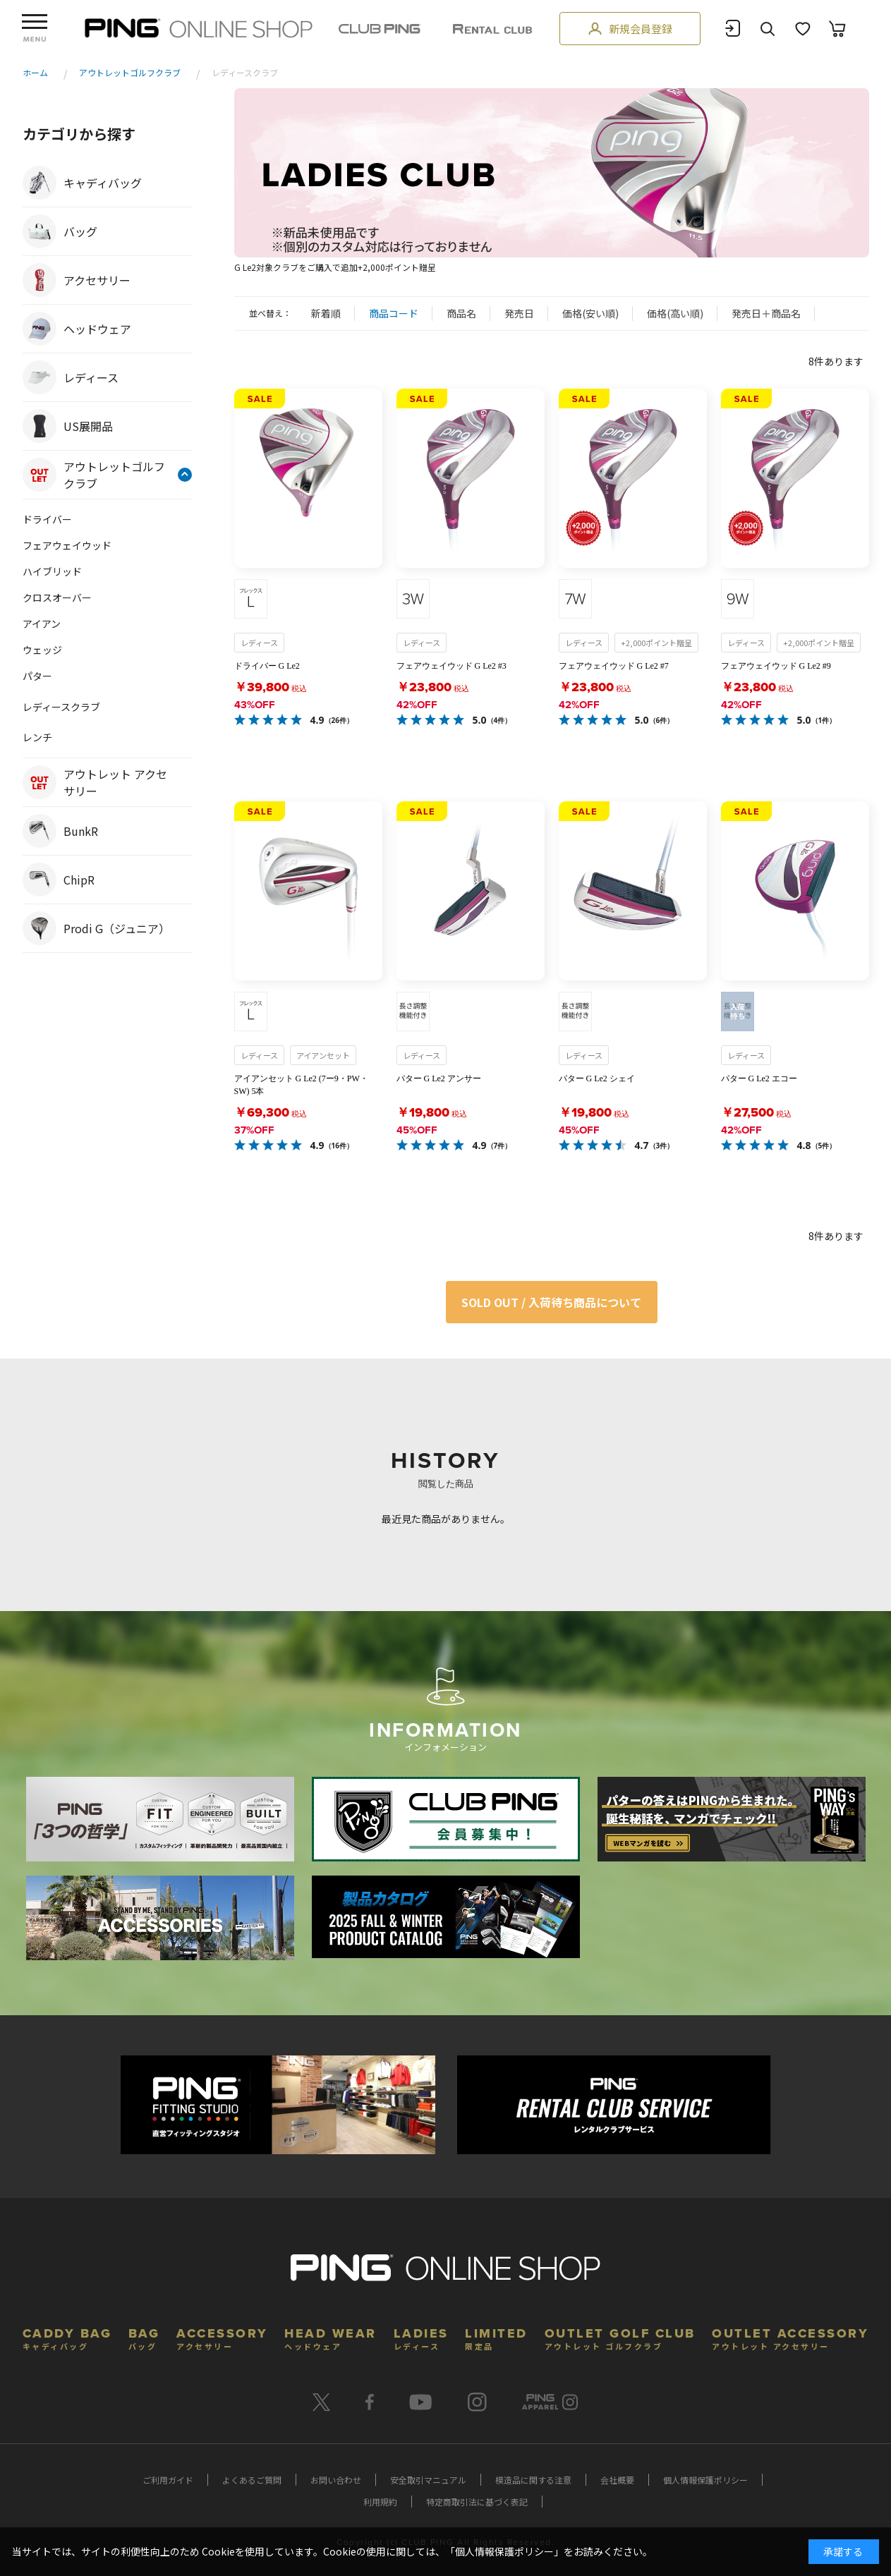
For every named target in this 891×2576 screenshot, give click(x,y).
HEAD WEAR (330, 2337)
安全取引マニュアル (428, 2480)
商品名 (461, 313)
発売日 (519, 313)
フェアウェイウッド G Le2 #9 (776, 666)
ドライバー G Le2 (267, 666)
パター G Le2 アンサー (438, 1078)
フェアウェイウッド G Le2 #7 (614, 666)
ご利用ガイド (168, 2480)
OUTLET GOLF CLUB (620, 2337)
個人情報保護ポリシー (705, 2480)
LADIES (421, 2337)
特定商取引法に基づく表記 (477, 2502)
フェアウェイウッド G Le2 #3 (451, 666)
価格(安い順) (590, 313)
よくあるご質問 (251, 2480)
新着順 (326, 313)
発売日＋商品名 (766, 313)
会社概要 (617, 2480)
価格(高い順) (675, 313)
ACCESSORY (222, 2337)
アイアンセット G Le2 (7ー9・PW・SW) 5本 (301, 1085)
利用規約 (380, 2502)
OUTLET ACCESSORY (790, 2337)
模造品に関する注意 (533, 2480)
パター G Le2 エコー (759, 1078)
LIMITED (496, 2337)
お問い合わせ (335, 2480)
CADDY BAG (67, 2337)
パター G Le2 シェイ (597, 1078)
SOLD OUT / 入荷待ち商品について (551, 1302)
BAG (144, 2337)
